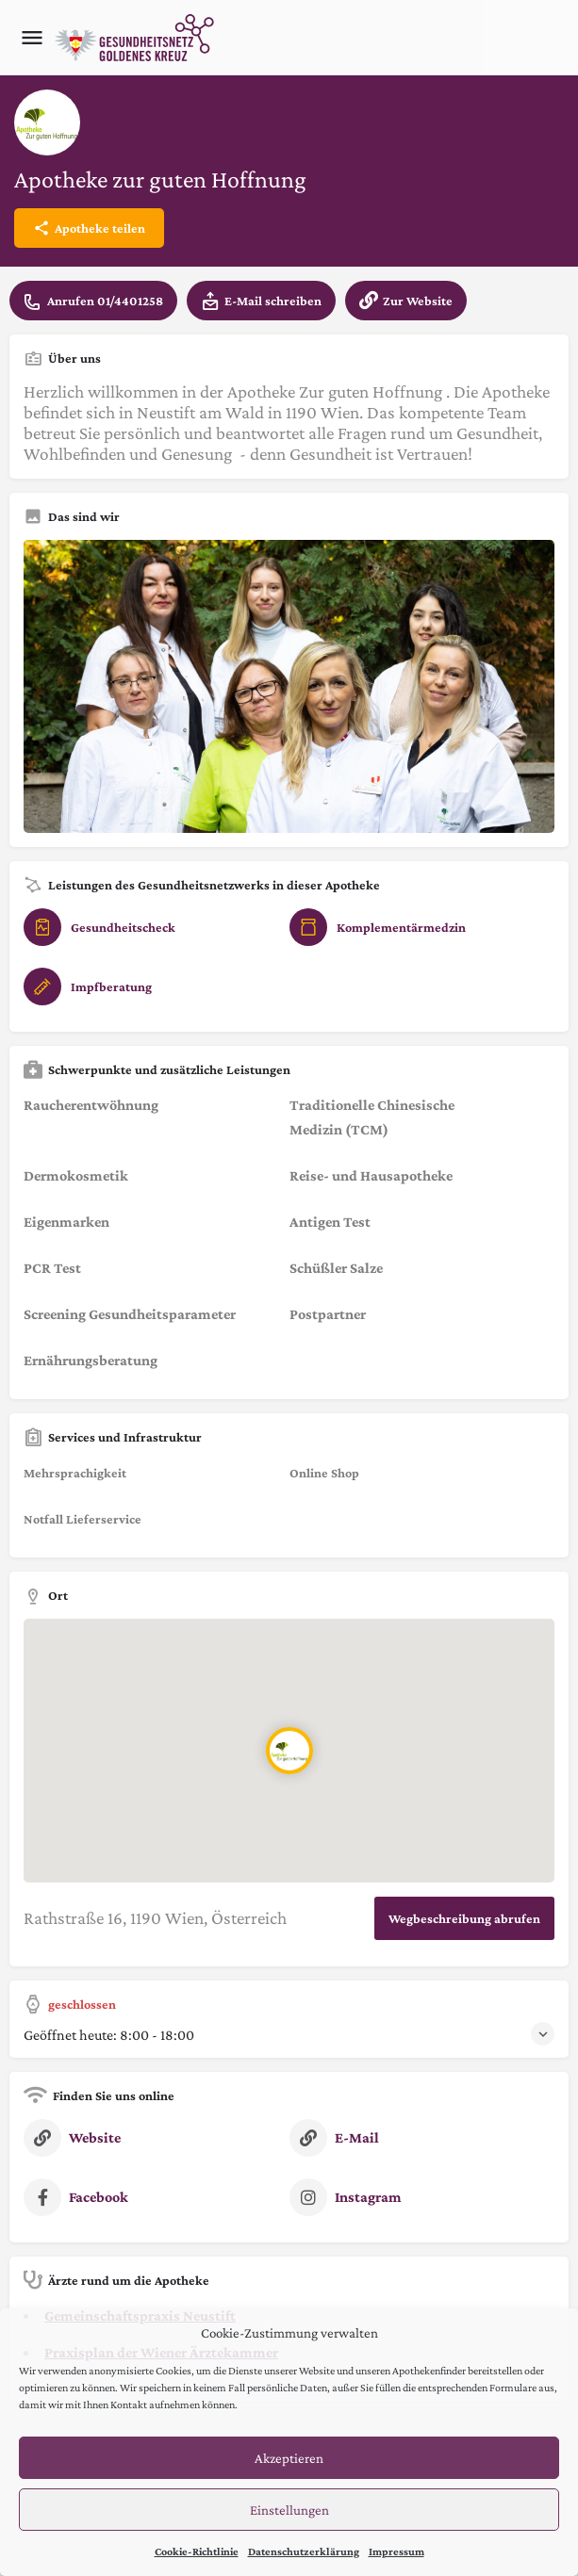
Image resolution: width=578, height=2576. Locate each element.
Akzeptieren (289, 2458)
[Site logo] (137, 37)
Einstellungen (289, 2510)
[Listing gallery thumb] (289, 686)
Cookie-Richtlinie (197, 2551)
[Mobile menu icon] (32, 38)
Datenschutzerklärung (303, 2551)
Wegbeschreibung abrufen (464, 1918)
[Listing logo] (47, 122)
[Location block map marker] (289, 1750)
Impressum (396, 2551)
